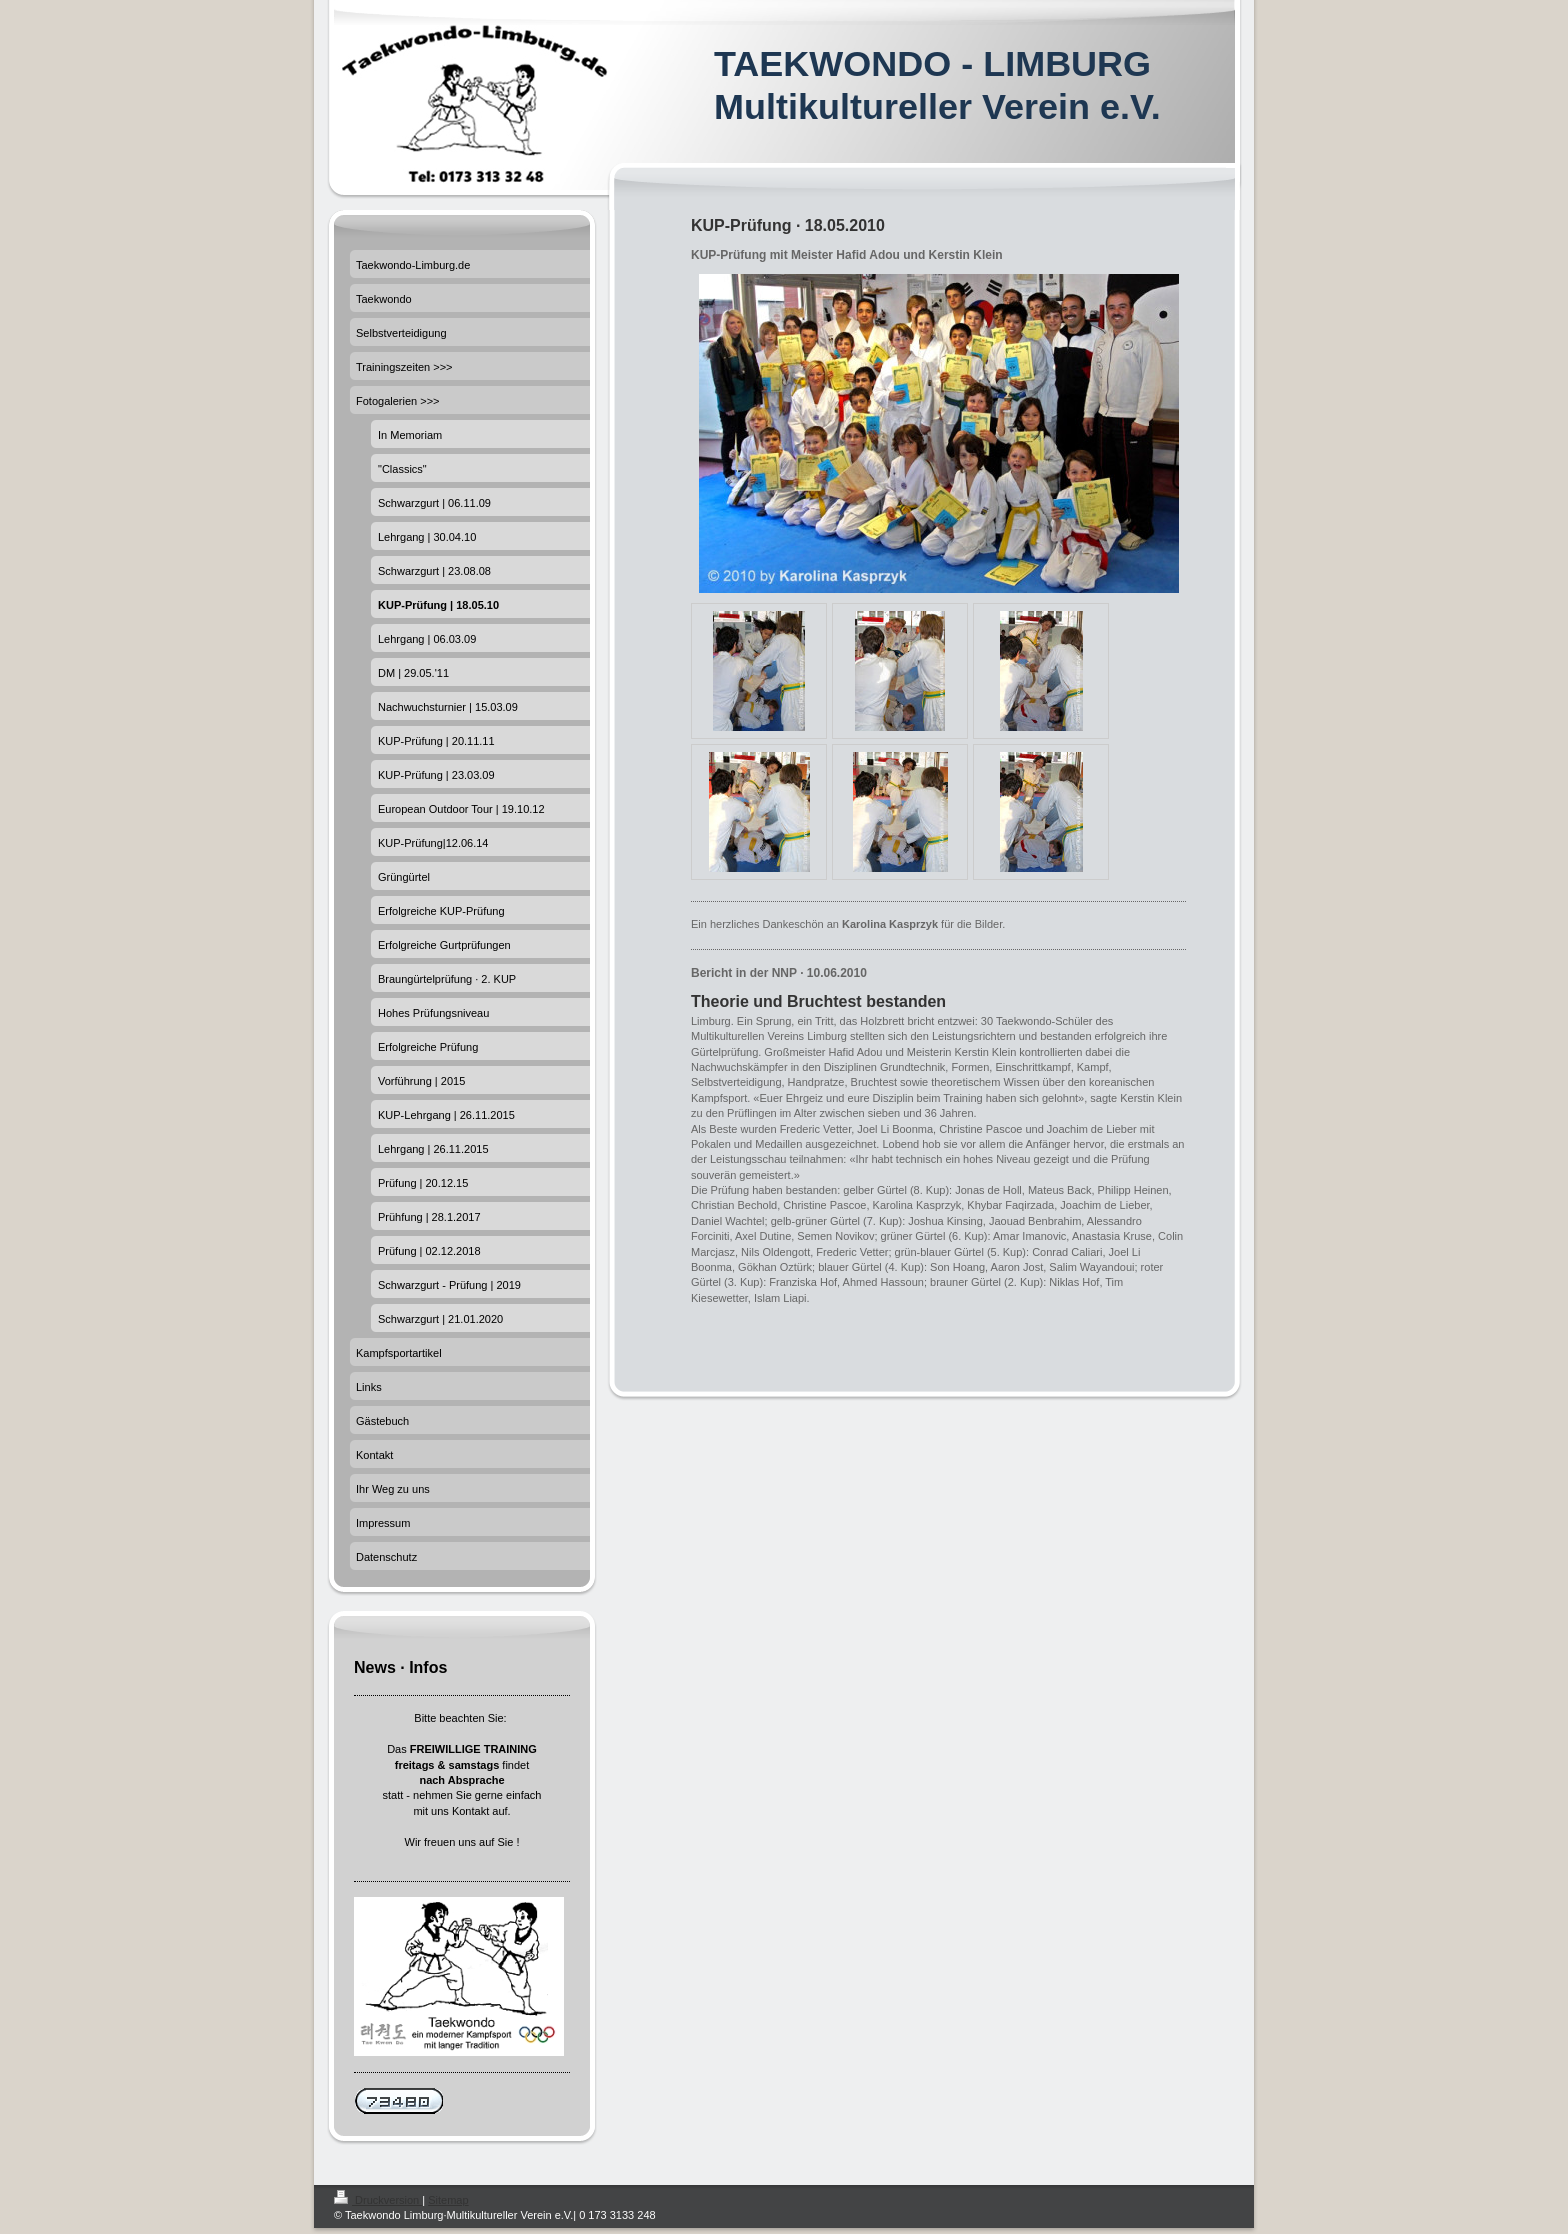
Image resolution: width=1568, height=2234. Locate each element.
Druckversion (378, 2200)
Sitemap (448, 2200)
